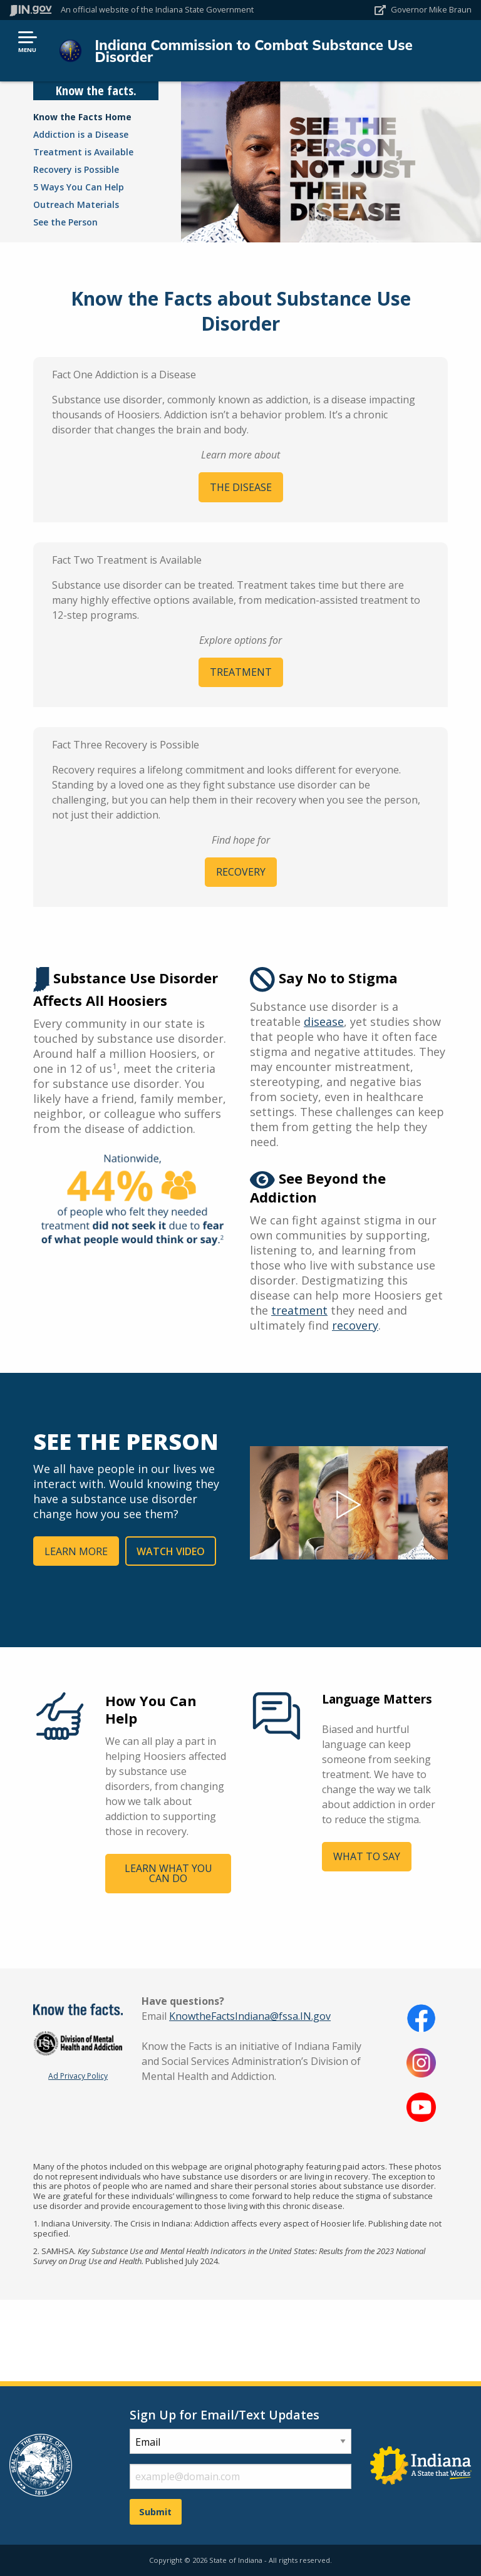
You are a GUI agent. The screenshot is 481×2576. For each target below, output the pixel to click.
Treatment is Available (83, 152)
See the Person (65, 222)
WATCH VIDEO (171, 1551)
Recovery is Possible (76, 169)
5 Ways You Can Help (78, 187)
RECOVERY (241, 872)
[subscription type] (240, 2441)
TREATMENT (241, 672)
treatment (299, 1310)
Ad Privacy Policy (78, 2076)
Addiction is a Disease (80, 134)
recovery (355, 1325)
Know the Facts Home (82, 117)
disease (324, 1021)
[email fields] (240, 2476)
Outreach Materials (76, 204)
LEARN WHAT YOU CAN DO (168, 1873)
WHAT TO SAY (366, 1856)
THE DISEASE (241, 487)
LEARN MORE (76, 1551)
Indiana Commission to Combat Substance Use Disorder (253, 51)
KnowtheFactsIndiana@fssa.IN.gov (250, 2016)
